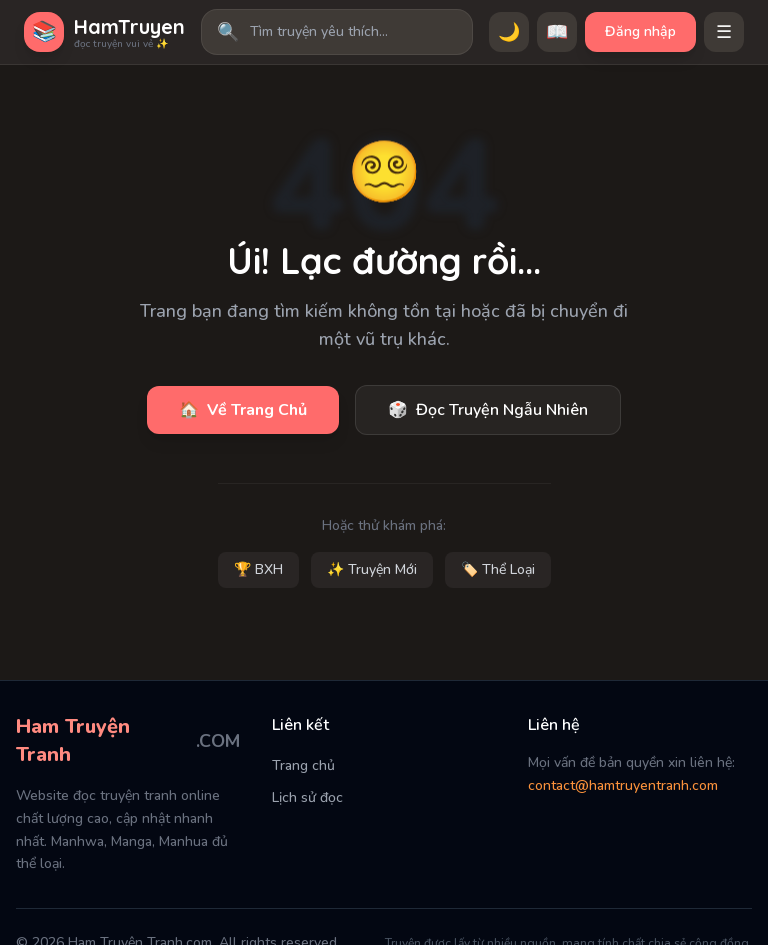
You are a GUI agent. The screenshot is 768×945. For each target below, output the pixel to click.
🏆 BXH (258, 569)
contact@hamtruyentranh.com (623, 785)
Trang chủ (303, 765)
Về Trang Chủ (243, 410)
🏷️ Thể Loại (498, 569)
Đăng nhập (640, 31)
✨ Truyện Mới (372, 569)
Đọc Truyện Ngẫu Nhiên (488, 410)
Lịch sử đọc (307, 797)
